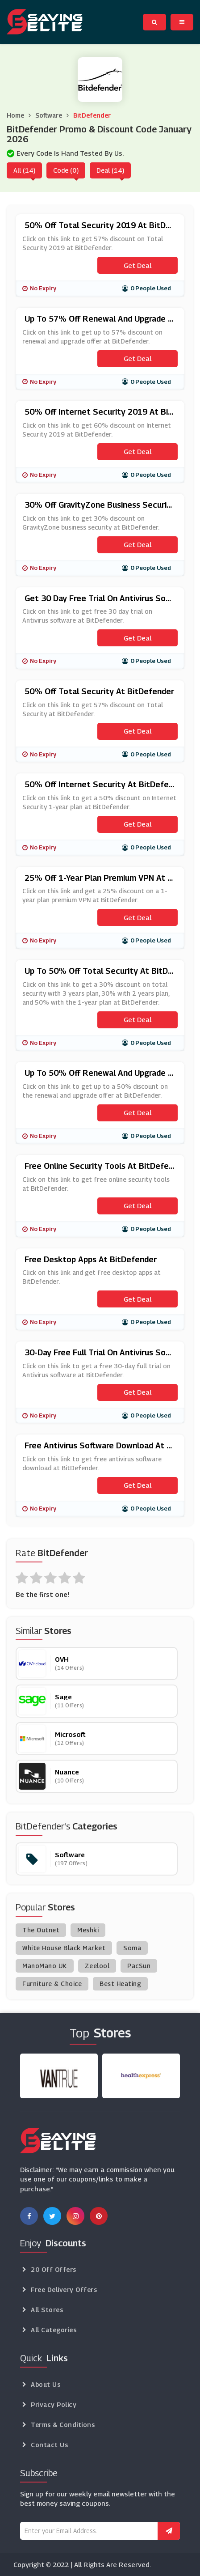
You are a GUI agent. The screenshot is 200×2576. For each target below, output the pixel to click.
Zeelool (97, 1965)
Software (48, 115)
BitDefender (92, 115)
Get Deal (137, 265)
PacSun (138, 1965)
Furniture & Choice (52, 1983)
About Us (45, 2384)
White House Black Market (63, 1948)
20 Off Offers (53, 2269)
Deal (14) (110, 170)
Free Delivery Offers (64, 2289)
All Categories (53, 2330)
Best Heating (120, 1983)
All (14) (24, 170)
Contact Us (49, 2445)
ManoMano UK (44, 1965)
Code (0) (66, 170)
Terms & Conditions (63, 2424)
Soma (132, 1948)
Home (15, 115)
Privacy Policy (53, 2404)
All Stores (47, 2309)
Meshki (88, 1930)
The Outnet (40, 1930)
